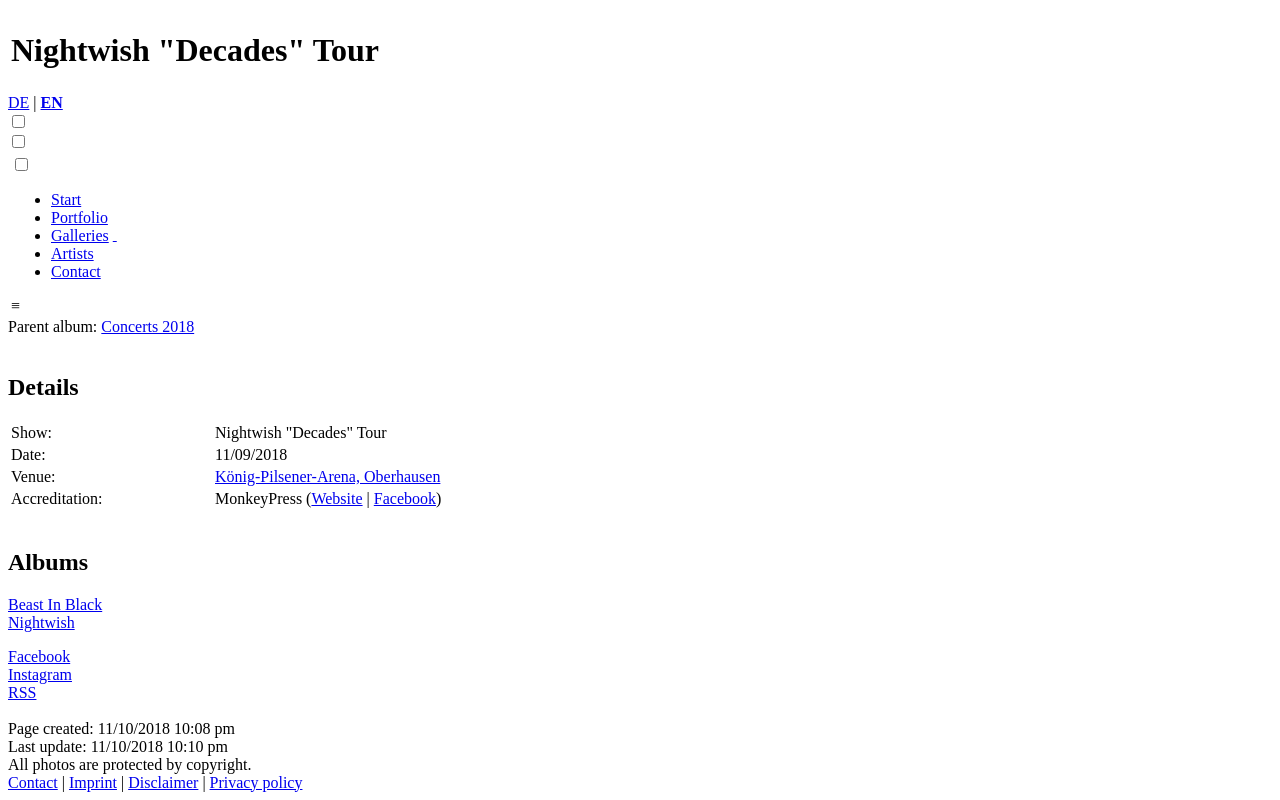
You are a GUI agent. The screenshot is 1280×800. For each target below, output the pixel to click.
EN (52, 102)
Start (66, 199)
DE (18, 102)
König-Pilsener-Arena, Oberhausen (327, 476)
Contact (76, 271)
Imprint (93, 782)
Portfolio (79, 217)
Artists (72, 253)
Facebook (405, 498)
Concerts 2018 (147, 326)
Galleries (80, 235)
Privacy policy (256, 782)
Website (336, 498)
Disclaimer (163, 782)
